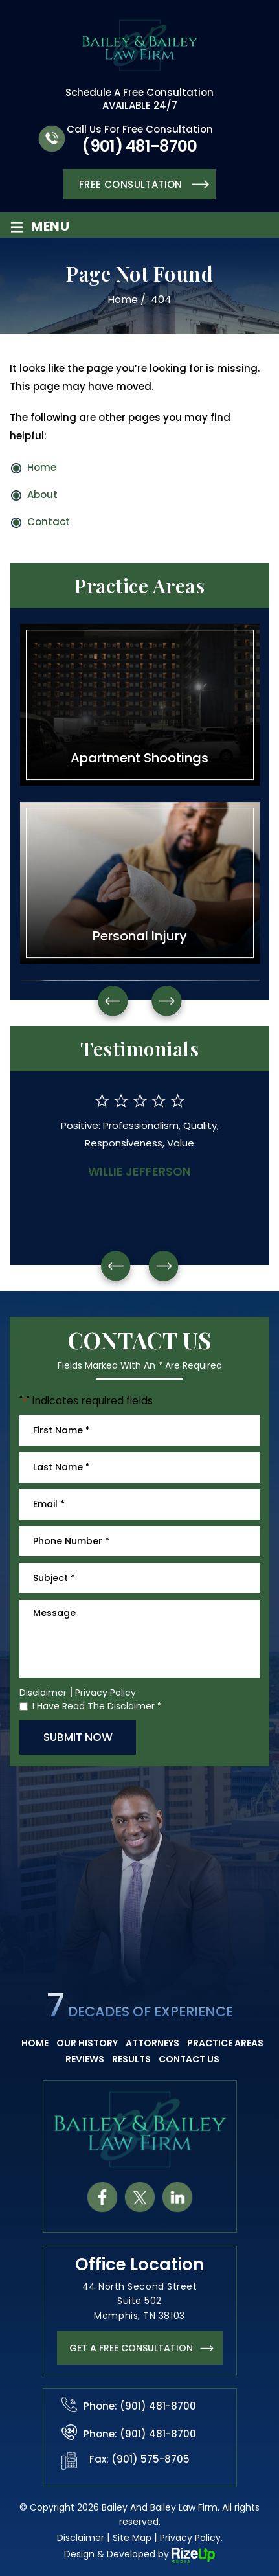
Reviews (84, 2059)
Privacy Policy (105, 1692)
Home (35, 2042)
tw (139, 2197)
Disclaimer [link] (80, 2537)
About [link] (42, 494)
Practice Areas (225, 2042)
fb (102, 2197)
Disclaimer (43, 1692)
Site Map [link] (132, 2537)
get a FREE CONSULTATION (131, 2348)
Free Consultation (131, 184)
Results (131, 2059)
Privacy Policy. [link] (191, 2537)
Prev (113, 1001)
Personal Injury (140, 883)
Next (166, 1001)
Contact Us (189, 2059)
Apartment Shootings (140, 705)
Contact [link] (48, 522)
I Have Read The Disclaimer (97, 1706)
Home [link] (41, 467)
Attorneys (152, 2042)
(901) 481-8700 (139, 146)
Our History (87, 2042)
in (177, 2197)
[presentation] (114, 1266)
